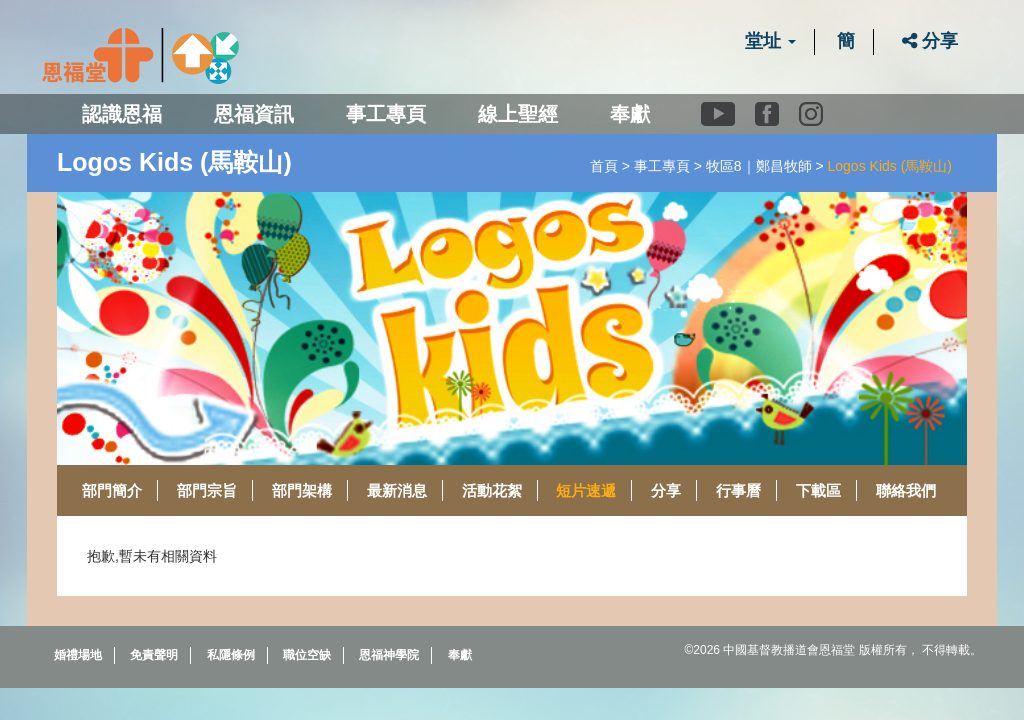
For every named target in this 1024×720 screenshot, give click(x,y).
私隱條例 (231, 655)
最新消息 (397, 490)
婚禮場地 (78, 655)
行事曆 (738, 490)
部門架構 (302, 490)
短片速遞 (586, 490)
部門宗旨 (207, 490)
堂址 (770, 41)
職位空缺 (307, 655)
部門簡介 (112, 490)
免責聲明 (154, 655)
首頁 (604, 166)
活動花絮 (492, 490)
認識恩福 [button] (122, 114)
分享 (930, 41)
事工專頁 (662, 166)
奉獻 (630, 114)
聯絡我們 (906, 490)
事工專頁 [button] (386, 114)
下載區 (818, 490)
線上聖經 (518, 114)
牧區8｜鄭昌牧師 (759, 166)
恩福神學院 (389, 655)
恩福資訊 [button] (254, 114)
